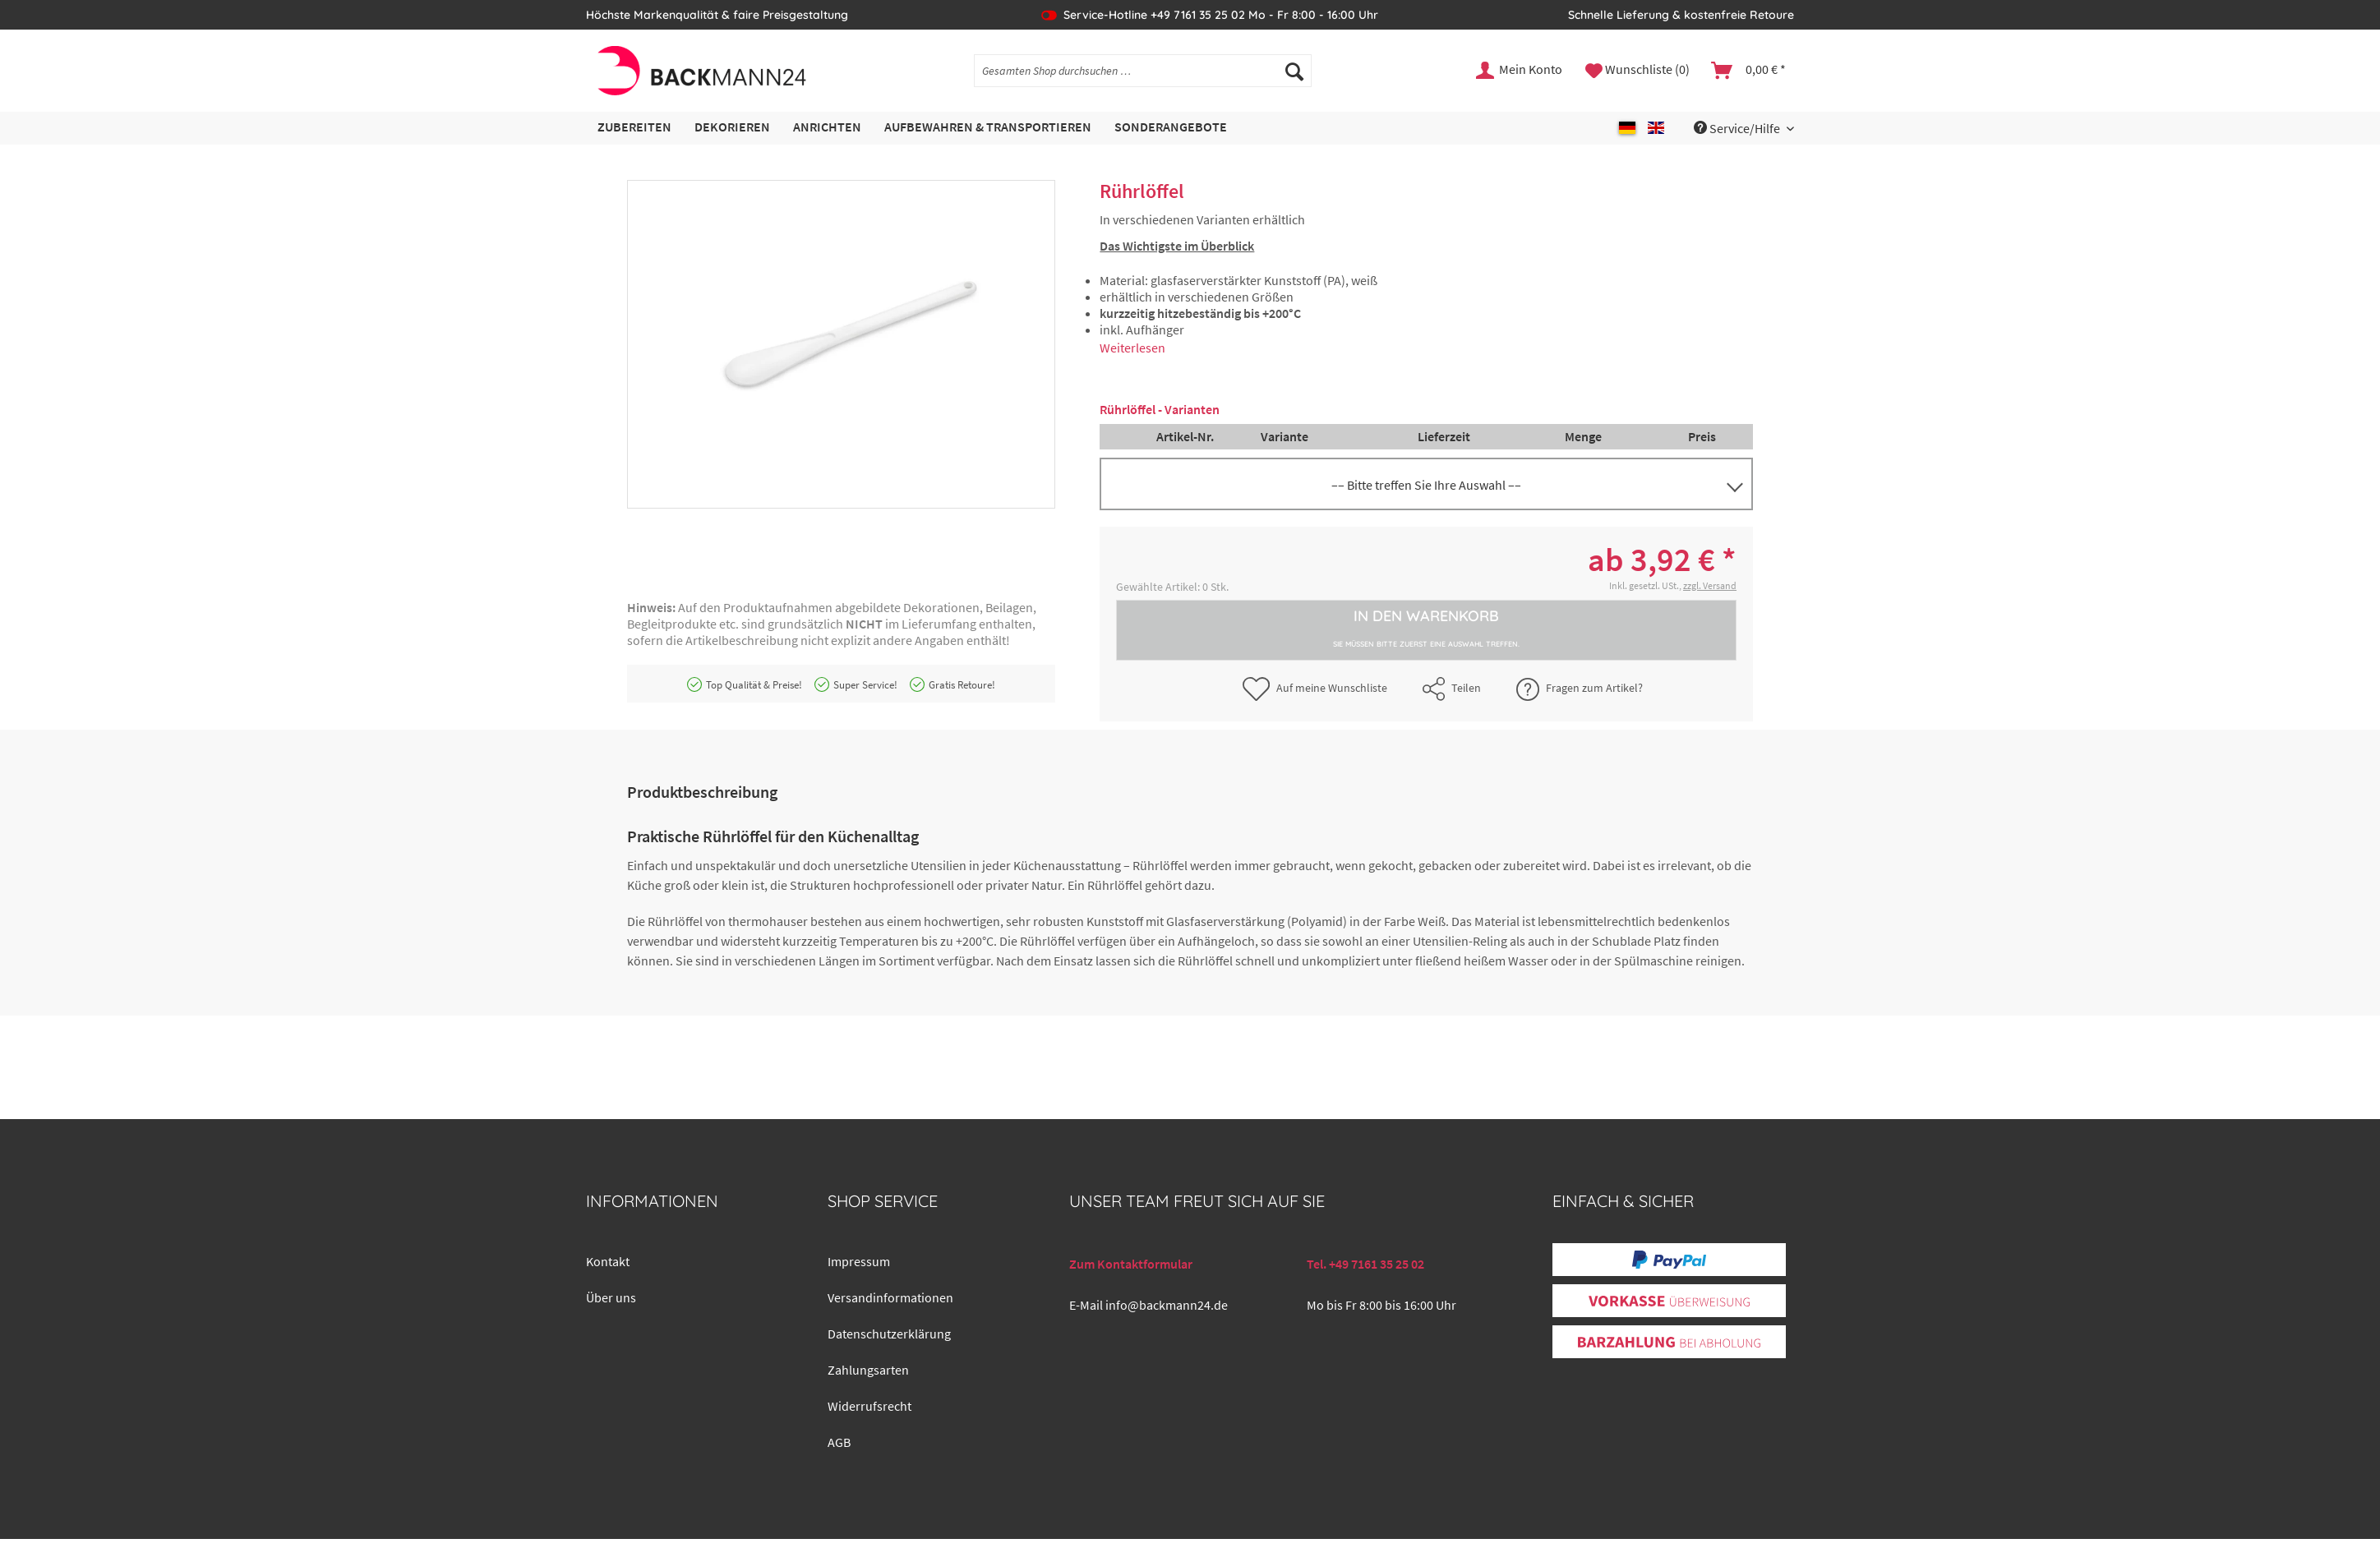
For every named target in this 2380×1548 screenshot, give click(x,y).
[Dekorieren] (732, 128)
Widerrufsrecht (869, 1406)
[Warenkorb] (1749, 70)
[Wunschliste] (1637, 70)
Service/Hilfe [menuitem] (1738, 128)
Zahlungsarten (868, 1369)
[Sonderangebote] (1170, 128)
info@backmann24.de (1166, 1305)
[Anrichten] (827, 128)
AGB (839, 1442)
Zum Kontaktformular (1130, 1263)
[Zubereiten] (634, 128)
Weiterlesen (1132, 347)
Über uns (611, 1297)
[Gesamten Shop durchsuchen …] (1143, 70)
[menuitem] (1143, 78)
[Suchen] (1294, 70)
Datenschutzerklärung (889, 1333)
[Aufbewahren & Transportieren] (988, 128)
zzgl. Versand (1710, 585)
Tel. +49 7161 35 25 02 (1365, 1263)
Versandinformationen (890, 1297)
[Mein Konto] (1520, 70)
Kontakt (608, 1261)
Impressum (859, 1261)
